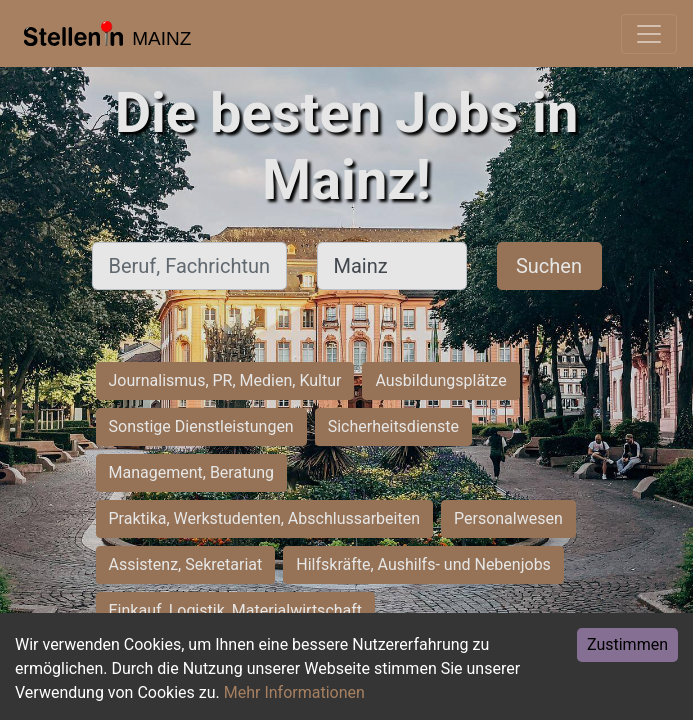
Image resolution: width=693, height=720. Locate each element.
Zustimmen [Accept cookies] (627, 644)
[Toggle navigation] (649, 34)
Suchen (549, 266)
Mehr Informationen (294, 692)
